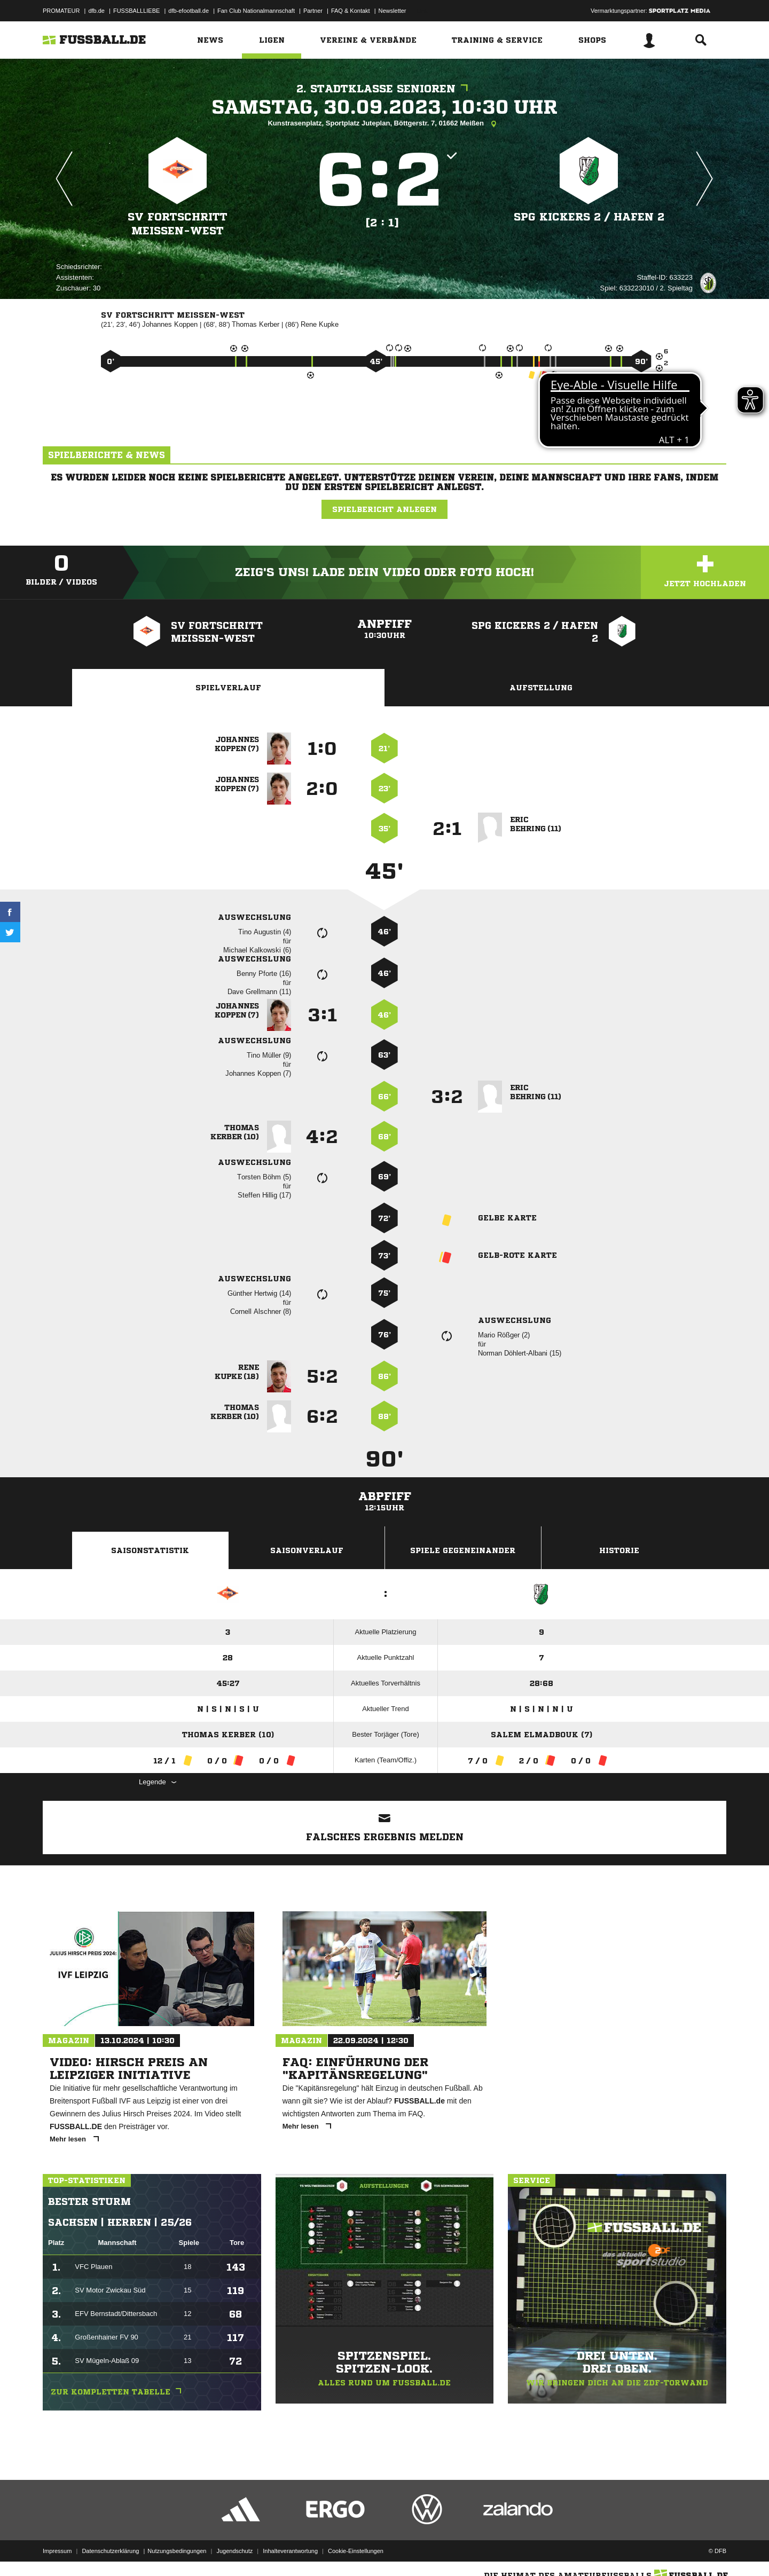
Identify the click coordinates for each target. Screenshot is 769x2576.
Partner (313, 10)
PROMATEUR (61, 10)
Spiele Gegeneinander (462, 1550)
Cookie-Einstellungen (355, 2551)
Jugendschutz (234, 2551)
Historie (619, 1550)
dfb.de (96, 10)
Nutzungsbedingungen (176, 2551)
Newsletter (392, 10)
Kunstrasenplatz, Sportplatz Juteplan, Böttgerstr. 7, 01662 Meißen (384, 124)
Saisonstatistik (150, 1550)
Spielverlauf (228, 687)
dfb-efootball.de (188, 10)
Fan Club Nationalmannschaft (256, 10)
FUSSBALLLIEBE (136, 10)
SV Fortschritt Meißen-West (177, 224)
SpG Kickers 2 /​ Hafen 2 (589, 217)
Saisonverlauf (306, 1550)
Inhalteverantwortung (290, 2551)
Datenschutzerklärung (110, 2551)
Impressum (57, 2551)
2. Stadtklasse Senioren (384, 88)
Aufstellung (540, 687)
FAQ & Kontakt (350, 10)
